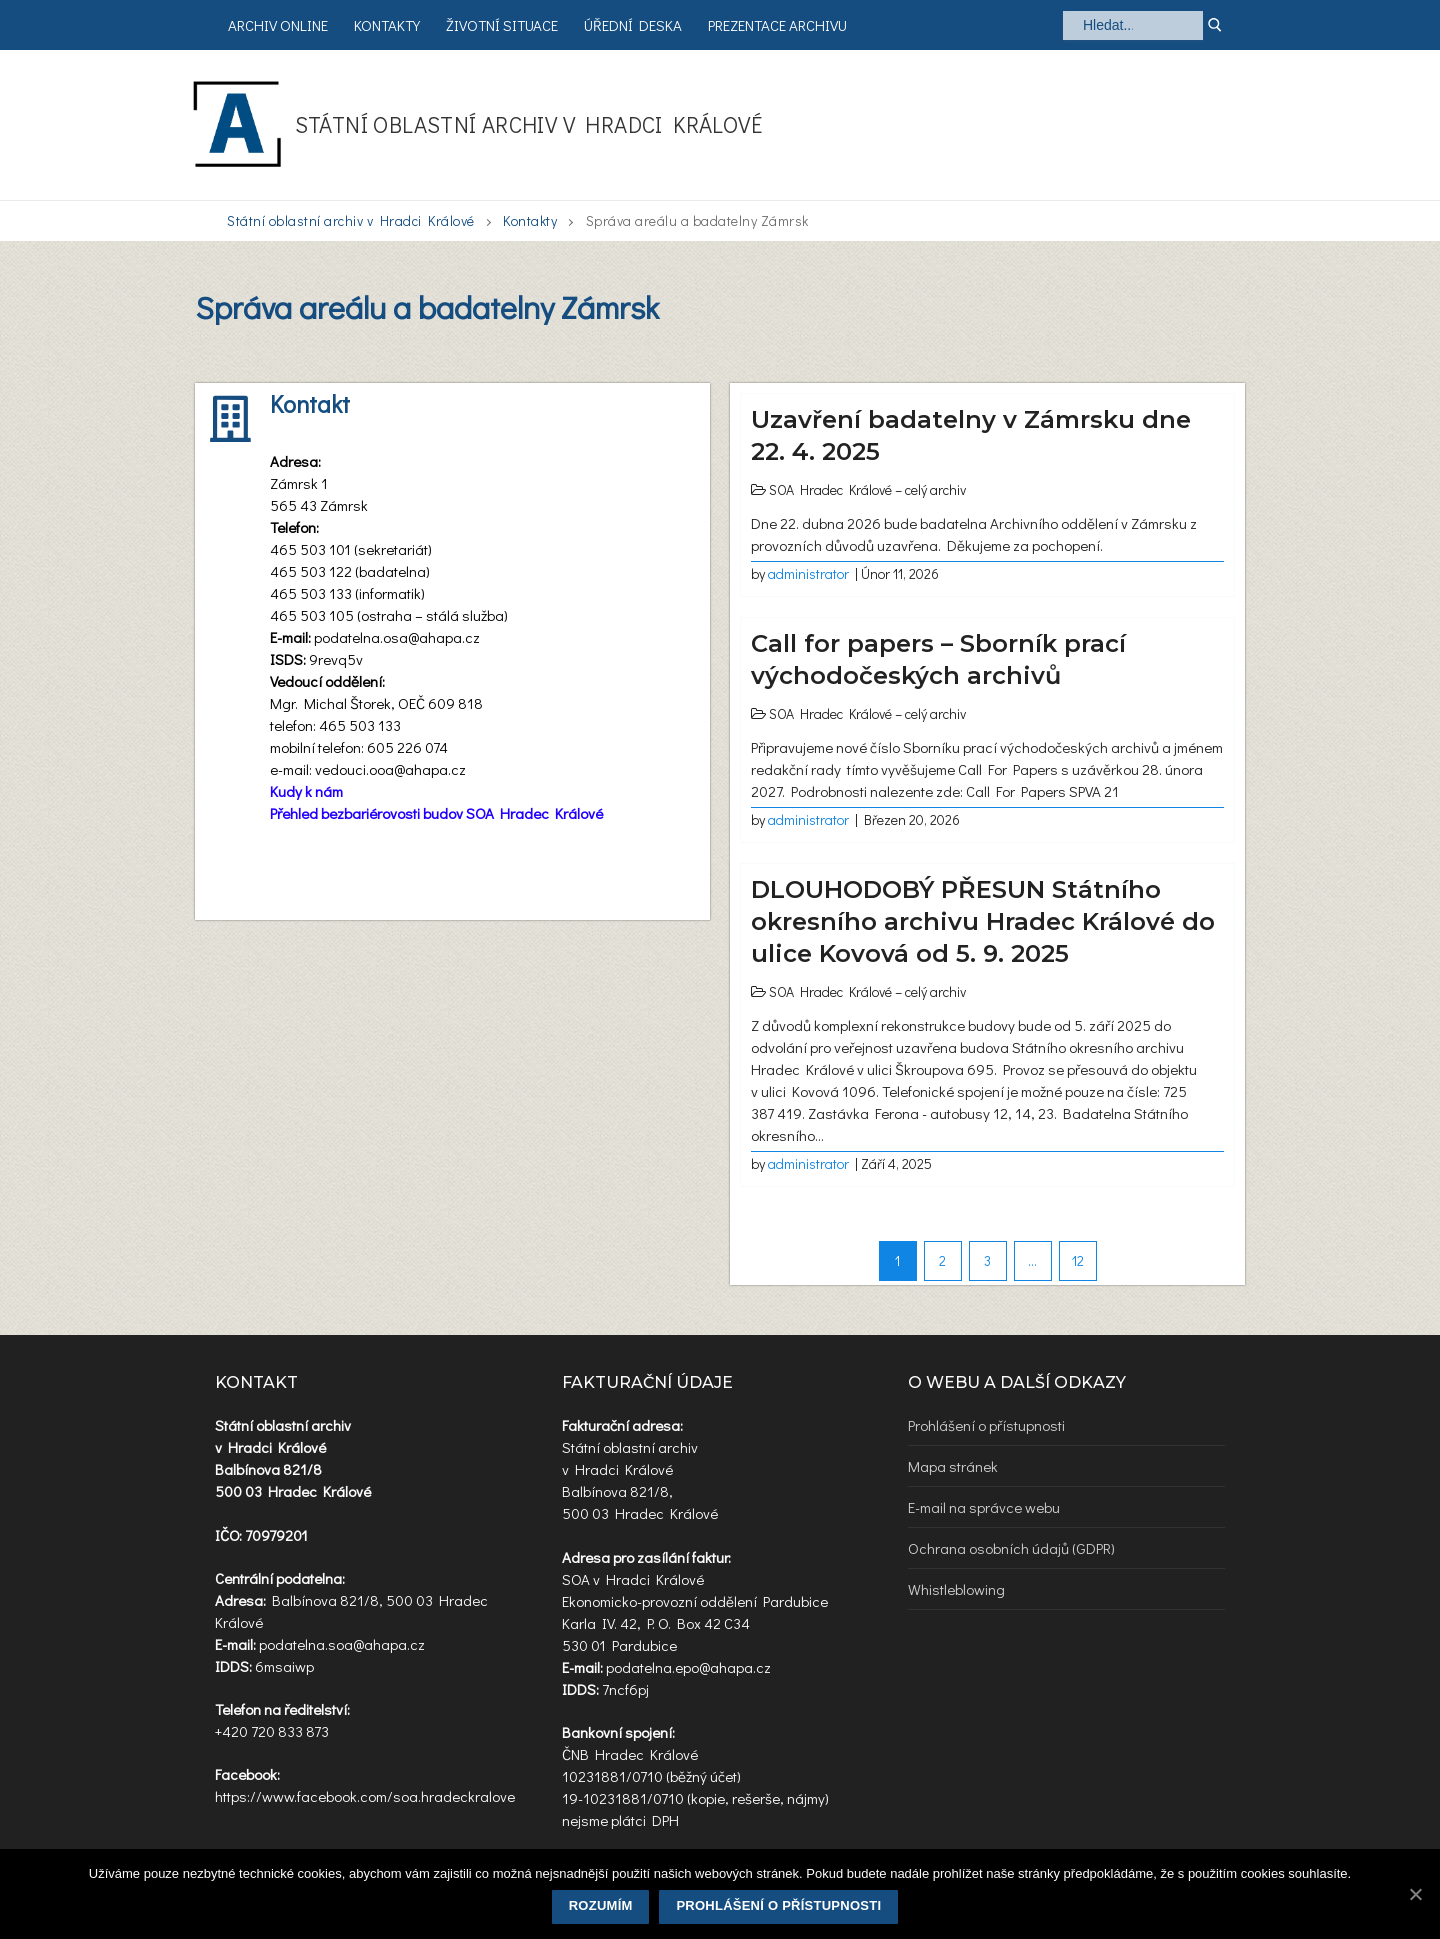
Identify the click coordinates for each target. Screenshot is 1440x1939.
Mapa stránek (953, 1466)
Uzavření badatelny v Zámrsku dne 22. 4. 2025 (971, 435)
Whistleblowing (956, 1589)
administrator (808, 573)
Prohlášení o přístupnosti (986, 1425)
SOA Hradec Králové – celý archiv (867, 489)
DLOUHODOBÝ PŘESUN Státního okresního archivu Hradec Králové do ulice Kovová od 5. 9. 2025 (983, 921)
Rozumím (601, 1905)
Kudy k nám (306, 791)
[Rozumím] (1415, 1894)
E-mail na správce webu (984, 1507)
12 (1078, 1260)
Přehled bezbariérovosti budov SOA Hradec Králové (436, 813)
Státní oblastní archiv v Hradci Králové (529, 124)
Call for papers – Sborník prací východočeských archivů (938, 659)
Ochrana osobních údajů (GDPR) (1011, 1548)
